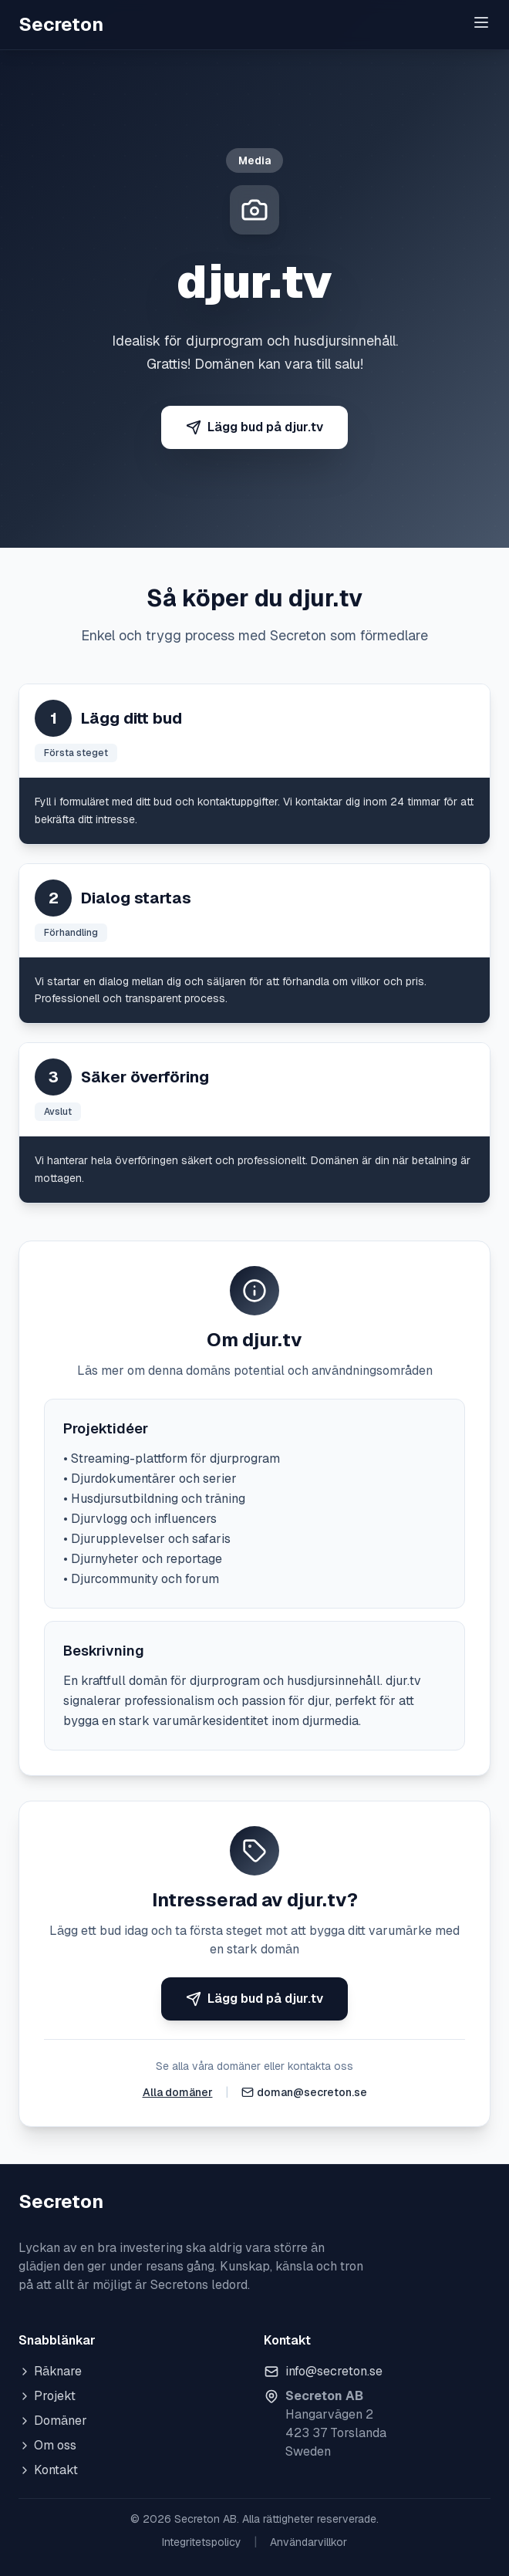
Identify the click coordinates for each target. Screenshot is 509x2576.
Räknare (50, 2371)
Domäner (53, 2420)
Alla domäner (178, 2092)
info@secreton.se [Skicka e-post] (334, 2371)
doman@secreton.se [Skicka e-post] (312, 2092)
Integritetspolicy (201, 2542)
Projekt (47, 2396)
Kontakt (48, 2470)
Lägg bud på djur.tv (254, 427)
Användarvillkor (308, 2542)
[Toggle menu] (481, 22)
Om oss (47, 2445)
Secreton (61, 24)
